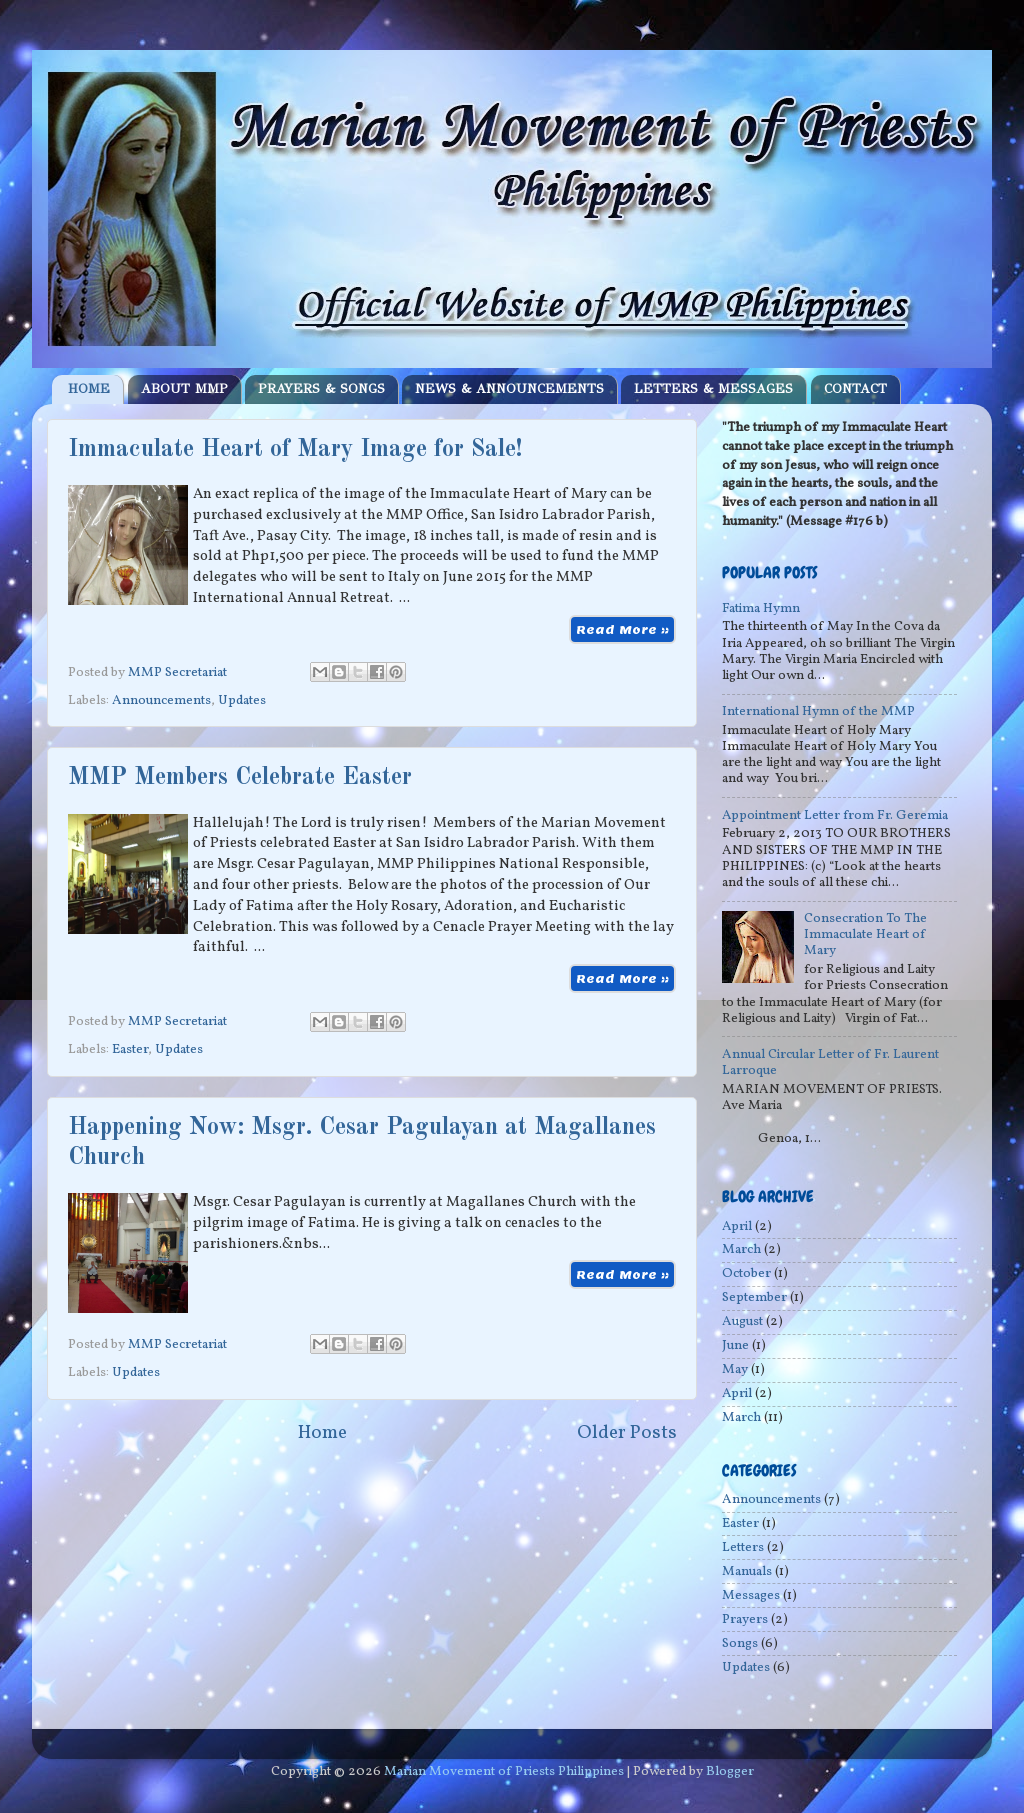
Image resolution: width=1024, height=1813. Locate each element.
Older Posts (627, 1433)
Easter (130, 1049)
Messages (751, 1595)
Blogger (730, 1771)
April (737, 1226)
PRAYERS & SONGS (321, 389)
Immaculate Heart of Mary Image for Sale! (295, 450)
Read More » (622, 629)
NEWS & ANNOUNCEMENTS (509, 389)
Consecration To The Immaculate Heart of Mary (865, 934)
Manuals (747, 1571)
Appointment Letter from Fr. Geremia (835, 815)
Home (322, 1433)
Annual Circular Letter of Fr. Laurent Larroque (830, 1062)
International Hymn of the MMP (818, 711)
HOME (89, 389)
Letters (743, 1547)
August (742, 1321)
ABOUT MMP (184, 389)
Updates (242, 700)
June (735, 1345)
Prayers (745, 1619)
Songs (740, 1643)
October (746, 1273)
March (741, 1249)
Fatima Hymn (761, 608)
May (735, 1369)
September (754, 1297)
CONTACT (855, 389)
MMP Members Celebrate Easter (240, 778)
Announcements (161, 700)
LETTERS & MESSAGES (713, 389)
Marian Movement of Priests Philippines (504, 1771)
